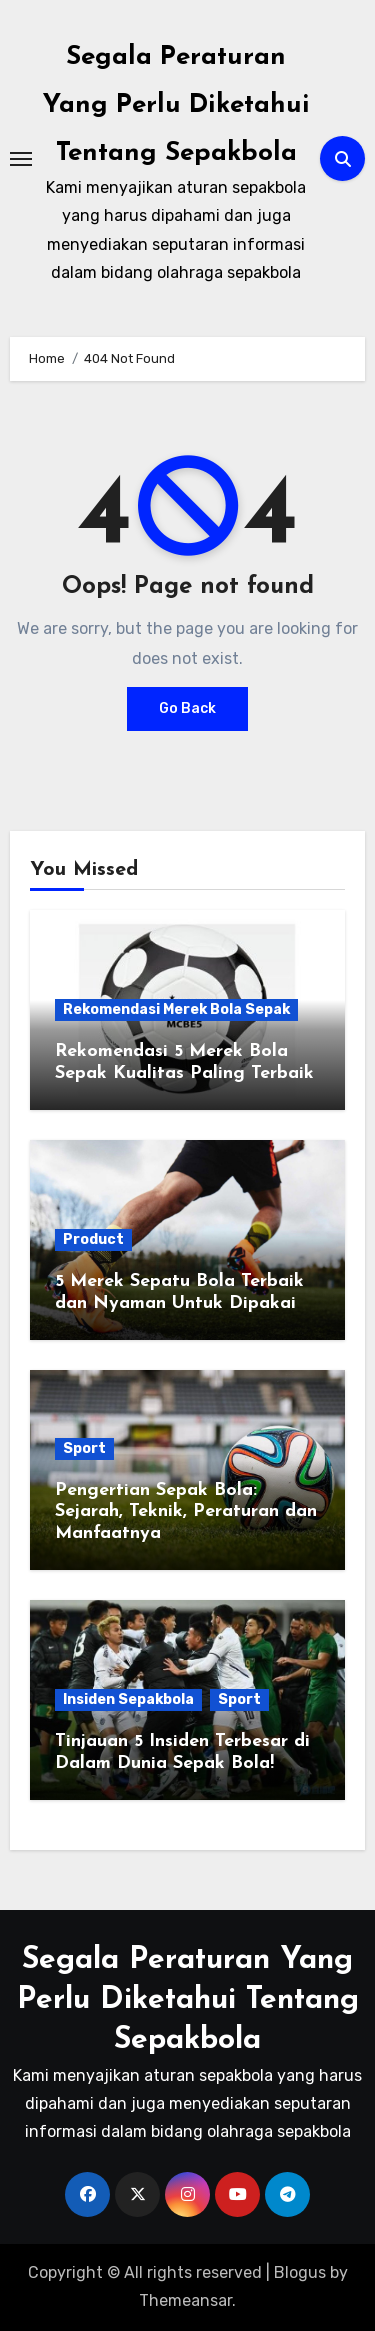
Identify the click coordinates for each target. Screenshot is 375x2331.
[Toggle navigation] (21, 159)
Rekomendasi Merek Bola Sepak (176, 1009)
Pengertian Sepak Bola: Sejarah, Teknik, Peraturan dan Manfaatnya (186, 1512)
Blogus (300, 2272)
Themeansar (185, 2300)
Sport (84, 1448)
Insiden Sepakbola (128, 1699)
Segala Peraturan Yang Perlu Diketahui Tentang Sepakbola (176, 105)
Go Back (187, 708)
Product (93, 1239)
